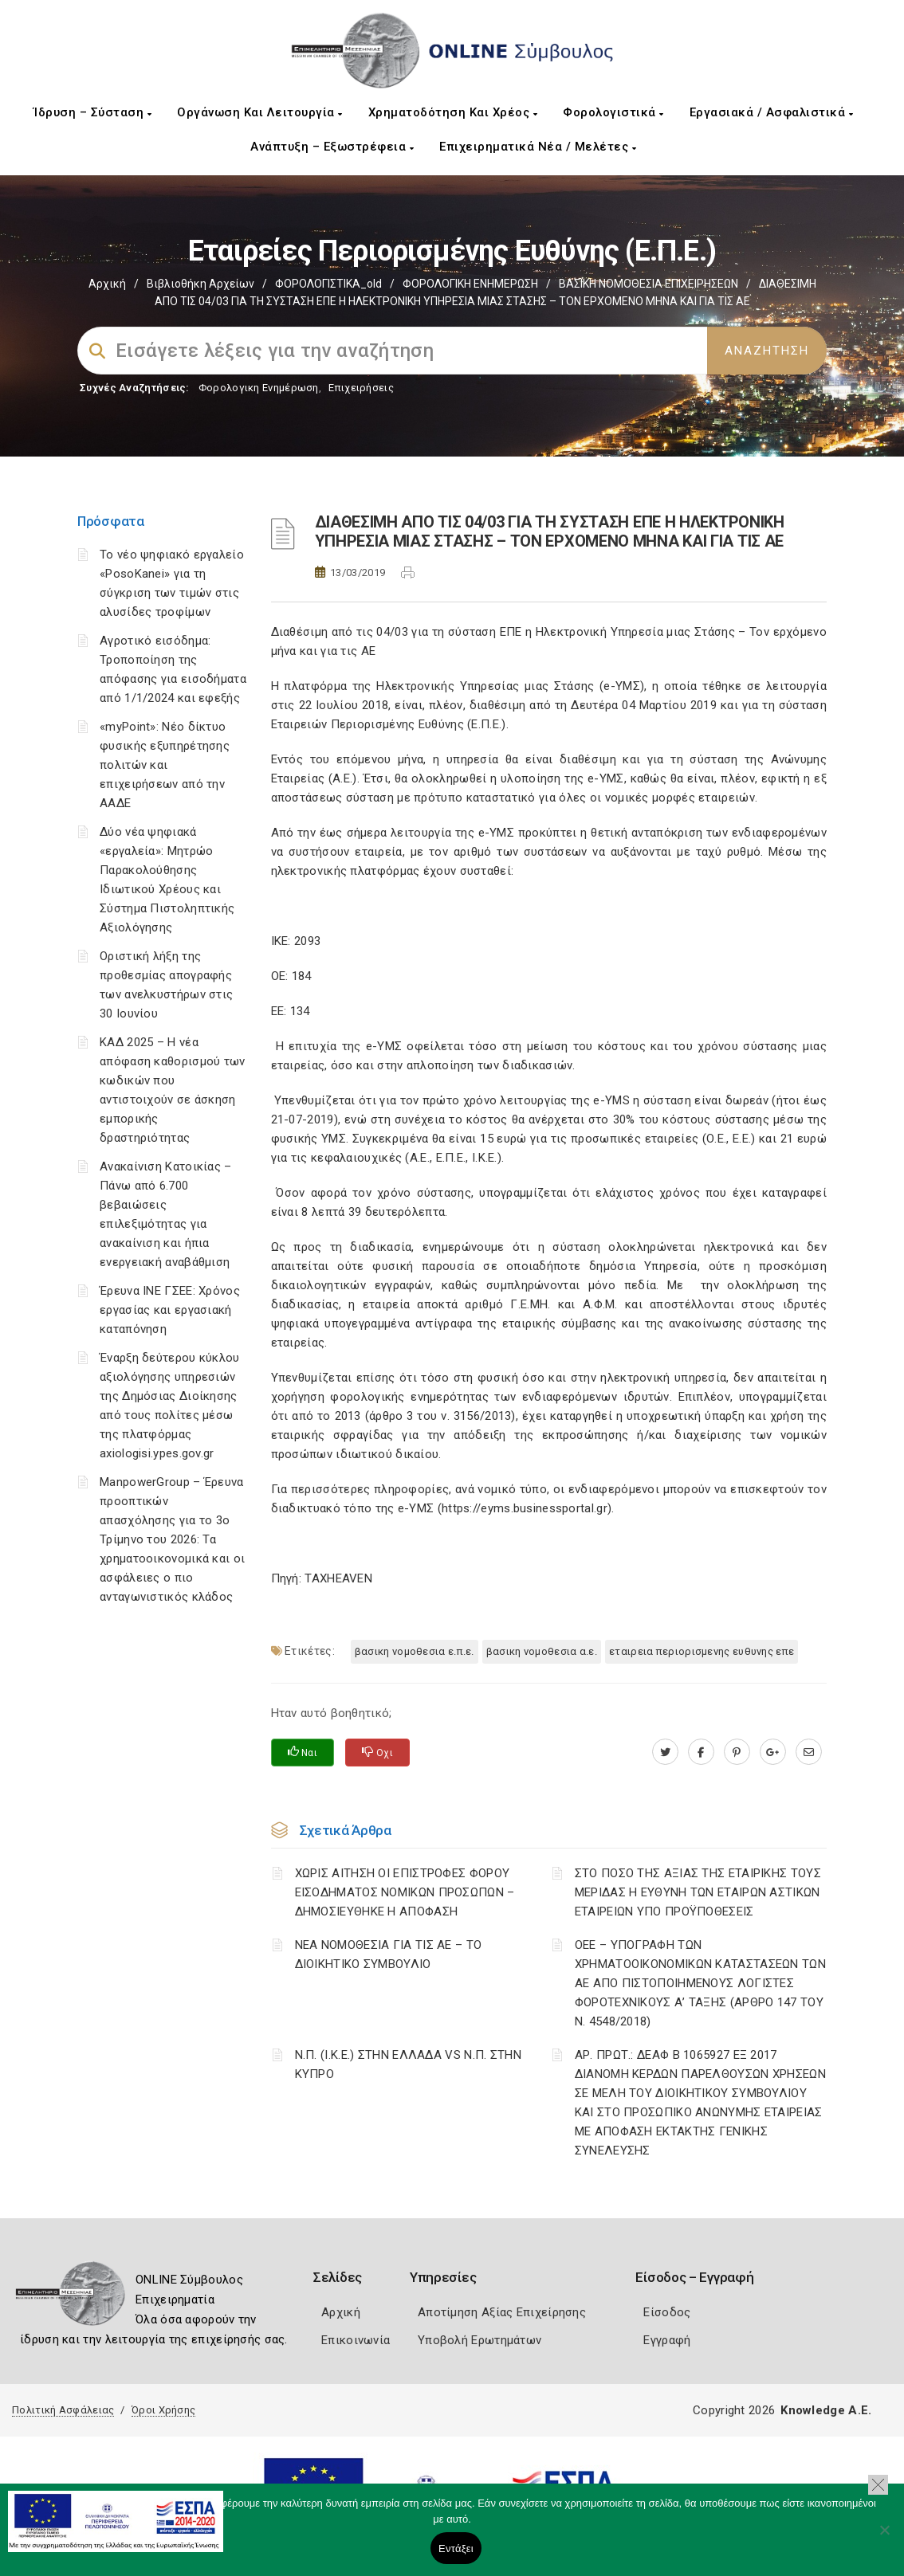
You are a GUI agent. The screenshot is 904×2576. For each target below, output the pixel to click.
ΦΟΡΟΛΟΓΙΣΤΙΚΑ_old (328, 283)
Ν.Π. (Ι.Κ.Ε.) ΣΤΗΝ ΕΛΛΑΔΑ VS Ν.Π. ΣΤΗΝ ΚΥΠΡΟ (408, 2064)
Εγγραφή (666, 2340)
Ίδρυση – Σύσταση (92, 112)
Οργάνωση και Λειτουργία (260, 112)
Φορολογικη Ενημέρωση (258, 388)
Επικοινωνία (355, 2340)
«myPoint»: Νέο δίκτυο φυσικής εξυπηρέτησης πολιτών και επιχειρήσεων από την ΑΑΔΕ (165, 764)
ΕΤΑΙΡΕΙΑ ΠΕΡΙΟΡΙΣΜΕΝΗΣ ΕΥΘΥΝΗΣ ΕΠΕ (701, 1651)
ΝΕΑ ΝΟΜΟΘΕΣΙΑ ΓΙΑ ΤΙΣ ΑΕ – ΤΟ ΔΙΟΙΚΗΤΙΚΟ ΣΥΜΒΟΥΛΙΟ (388, 1954)
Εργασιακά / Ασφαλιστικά (772, 112)
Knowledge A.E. (825, 2410)
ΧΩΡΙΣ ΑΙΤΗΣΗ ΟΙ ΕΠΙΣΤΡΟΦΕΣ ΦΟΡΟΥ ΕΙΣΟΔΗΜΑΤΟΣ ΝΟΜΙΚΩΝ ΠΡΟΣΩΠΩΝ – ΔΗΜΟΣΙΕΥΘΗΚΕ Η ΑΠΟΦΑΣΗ (405, 1892)
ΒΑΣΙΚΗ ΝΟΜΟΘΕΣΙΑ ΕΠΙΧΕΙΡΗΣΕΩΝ (648, 283)
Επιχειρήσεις (361, 388)
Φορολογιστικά (613, 112)
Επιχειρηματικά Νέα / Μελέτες (537, 146)
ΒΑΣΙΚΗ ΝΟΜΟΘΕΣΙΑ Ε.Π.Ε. (414, 1651)
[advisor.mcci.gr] (809, 1752)
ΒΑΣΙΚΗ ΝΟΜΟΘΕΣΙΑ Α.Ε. (541, 1651)
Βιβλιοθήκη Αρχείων (200, 283)
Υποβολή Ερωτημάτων (479, 2340)
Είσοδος (666, 2312)
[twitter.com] (665, 1752)
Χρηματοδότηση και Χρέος (453, 112)
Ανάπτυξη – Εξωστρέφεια (332, 146)
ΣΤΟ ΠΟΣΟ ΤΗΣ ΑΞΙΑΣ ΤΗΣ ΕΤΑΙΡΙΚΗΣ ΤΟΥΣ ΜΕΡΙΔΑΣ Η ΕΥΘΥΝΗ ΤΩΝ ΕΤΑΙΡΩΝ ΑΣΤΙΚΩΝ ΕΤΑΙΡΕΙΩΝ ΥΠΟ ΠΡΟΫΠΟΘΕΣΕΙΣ (698, 1892)
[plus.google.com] (773, 1752)
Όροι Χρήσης (163, 2410)
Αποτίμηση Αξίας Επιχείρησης (502, 2312)
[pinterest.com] (737, 1752)
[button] (878, 2485)
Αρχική (107, 283)
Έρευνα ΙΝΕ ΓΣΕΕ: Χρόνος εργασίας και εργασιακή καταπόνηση (170, 1310)
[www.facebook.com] (701, 1752)
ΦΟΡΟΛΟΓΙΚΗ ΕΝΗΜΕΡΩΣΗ (470, 283)
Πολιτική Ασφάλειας (63, 2410)
